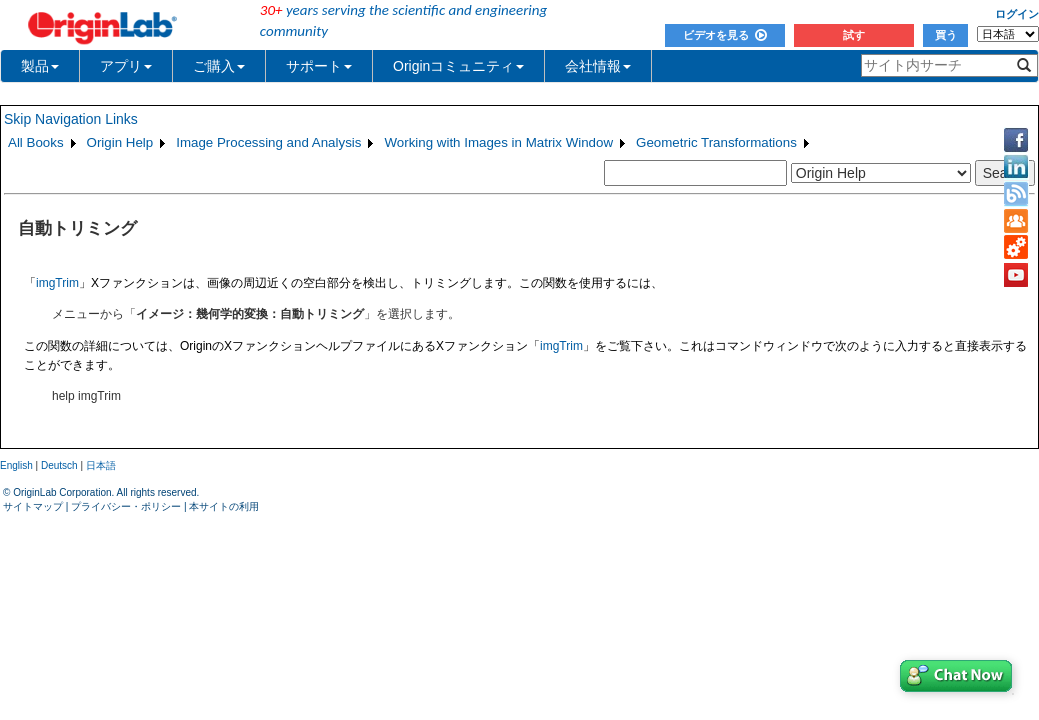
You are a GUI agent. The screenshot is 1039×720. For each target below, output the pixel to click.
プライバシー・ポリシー (126, 506)
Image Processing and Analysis (268, 142)
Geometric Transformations (716, 142)
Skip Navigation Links (71, 119)
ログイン (1017, 14)
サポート (319, 66)
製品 (40, 66)
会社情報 (598, 66)
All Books (36, 142)
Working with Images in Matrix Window (498, 142)
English (16, 465)
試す (854, 35)
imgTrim (57, 283)
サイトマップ (33, 506)
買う (946, 35)
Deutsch (59, 465)
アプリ (126, 66)
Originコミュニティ (458, 66)
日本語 (101, 465)
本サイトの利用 (224, 506)
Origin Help (120, 142)
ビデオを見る (725, 35)
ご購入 (219, 66)
